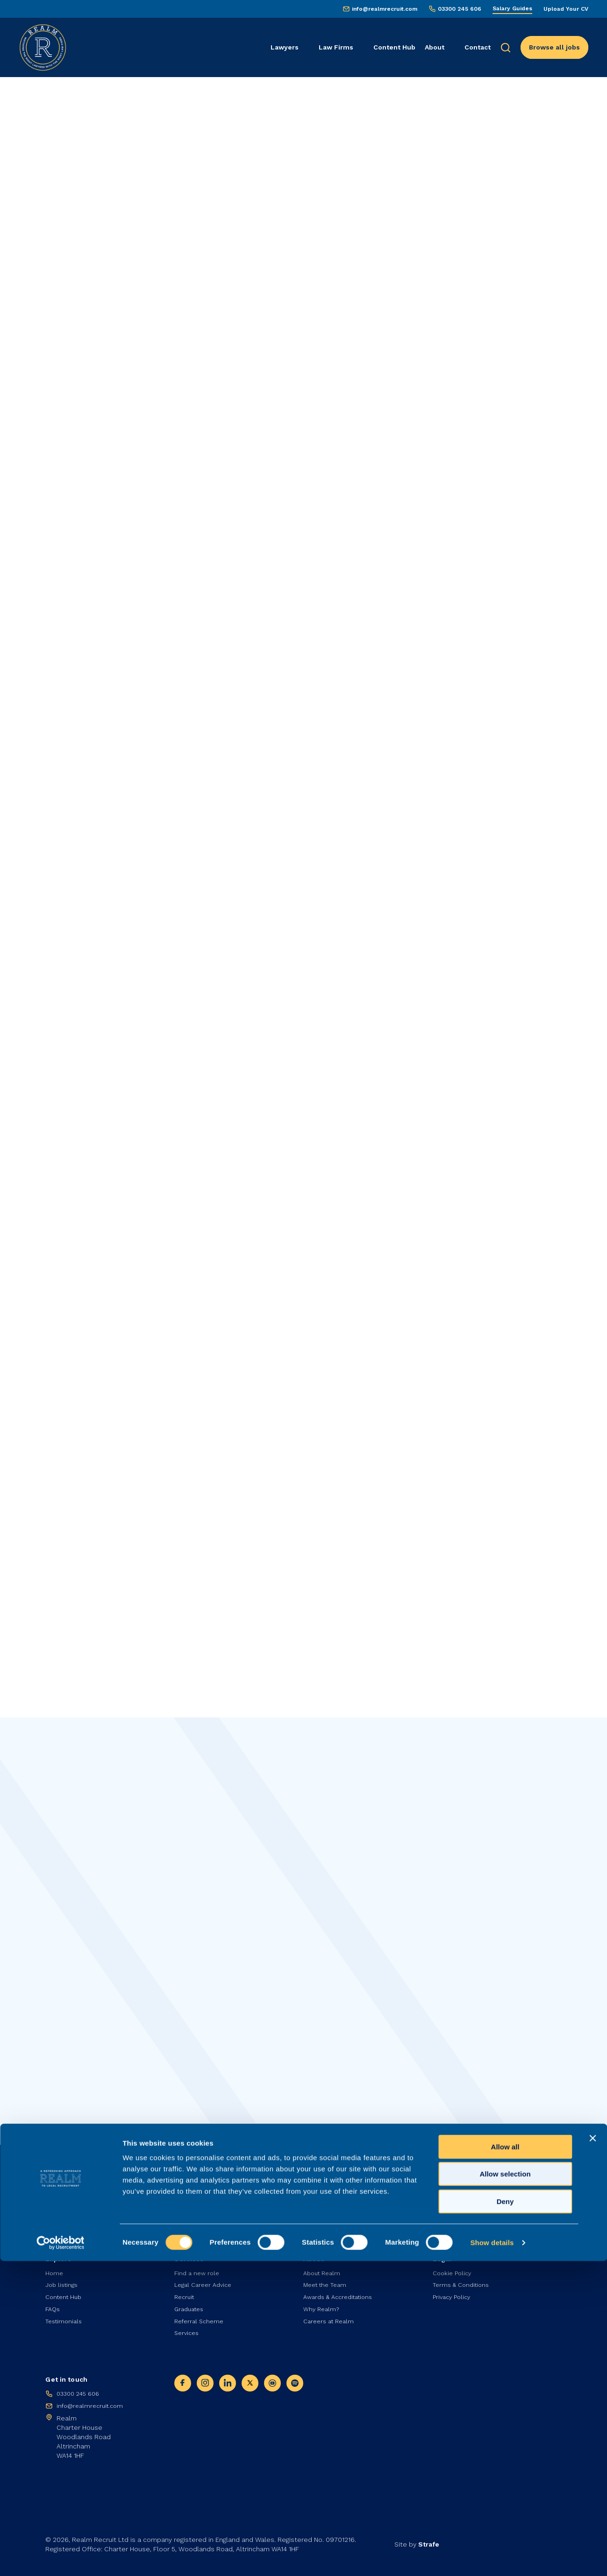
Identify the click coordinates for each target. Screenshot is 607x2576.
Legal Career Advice (205, 2278)
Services (187, 2330)
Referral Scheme (201, 2317)
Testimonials (65, 2317)
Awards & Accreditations (342, 2291)
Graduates (190, 2304)
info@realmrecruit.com (384, 9)
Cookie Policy (453, 2265)
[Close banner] (592, 2453)
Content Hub (394, 47)
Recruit (185, 2291)
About (434, 47)
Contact (477, 47)
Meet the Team (327, 2278)
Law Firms (336, 47)
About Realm (323, 2265)
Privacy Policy (453, 2291)
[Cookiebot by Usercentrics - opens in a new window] (60, 2558)
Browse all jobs (554, 47)
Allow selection (504, 2489)
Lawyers (285, 47)
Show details (492, 2558)
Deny (505, 2516)
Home (54, 2265)
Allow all (505, 2462)
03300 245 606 (459, 9)
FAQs (53, 2304)
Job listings (63, 2278)
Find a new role (198, 2265)
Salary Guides (512, 8)
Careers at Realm (331, 2317)
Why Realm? (322, 2304)
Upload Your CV (565, 9)
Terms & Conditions (463, 2278)
